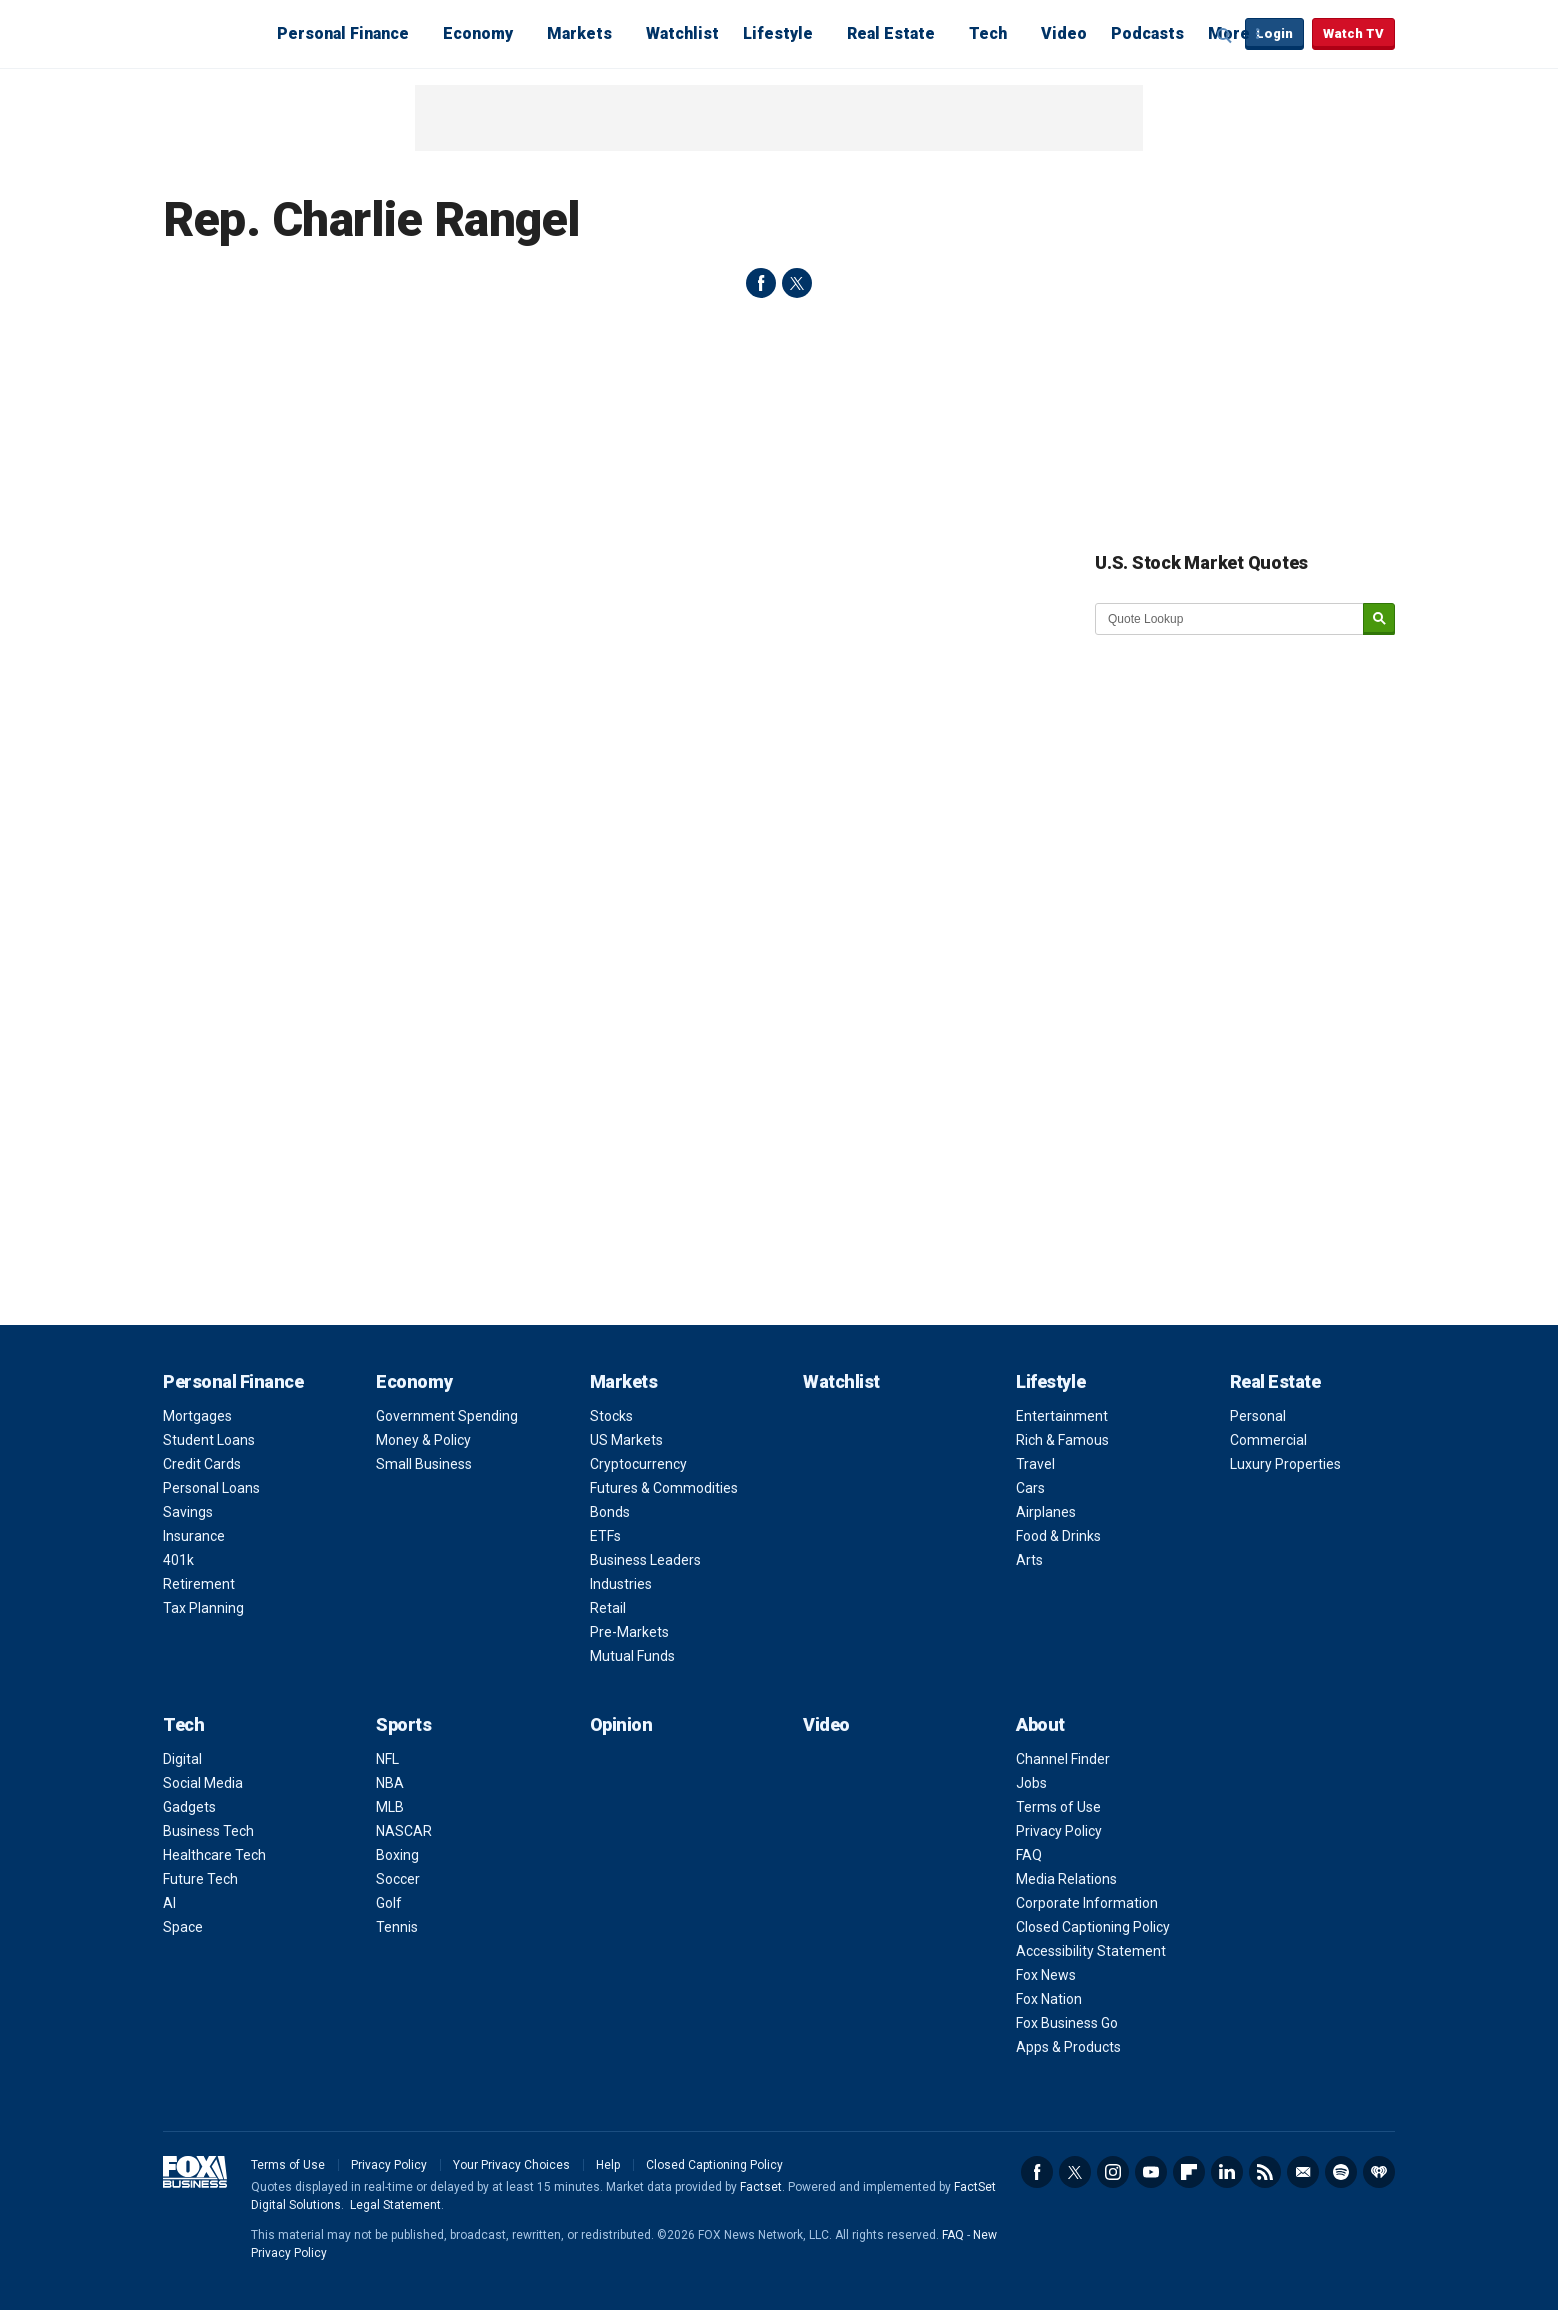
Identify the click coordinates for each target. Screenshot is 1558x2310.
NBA (390, 1783)
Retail (608, 1608)
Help (608, 2165)
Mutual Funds (632, 1656)
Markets (579, 33)
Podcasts (1147, 33)
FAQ (1029, 1855)
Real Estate (891, 33)
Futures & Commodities (664, 1488)
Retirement (199, 1584)
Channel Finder (1063, 1759)
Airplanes (1046, 1512)
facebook (761, 283)
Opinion (621, 1724)
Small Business (424, 1464)
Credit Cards (202, 1464)
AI (169, 1903)
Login (1274, 33)
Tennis (397, 1927)
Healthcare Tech (214, 1855)
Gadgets (189, 1807)
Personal (1258, 1416)
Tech (988, 33)
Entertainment (1062, 1416)
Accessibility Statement (1091, 1951)
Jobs (1031, 1783)
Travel (1035, 1464)
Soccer (398, 1879)
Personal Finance (343, 33)
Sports (403, 1724)
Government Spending (447, 1416)
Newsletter (1303, 2172)
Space (183, 1927)
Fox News (1046, 1975)
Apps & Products (1068, 2047)
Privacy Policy (1059, 1831)
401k (178, 1560)
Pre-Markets (629, 1632)
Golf (389, 1903)
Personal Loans (211, 1488)
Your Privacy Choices (511, 2165)
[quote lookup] (1230, 619)
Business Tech (208, 1831)
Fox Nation (1049, 1999)
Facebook (1037, 2172)
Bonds (610, 1512)
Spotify (1341, 2172)
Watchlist (682, 33)
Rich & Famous (1062, 1440)
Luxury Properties (1285, 1464)
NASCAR (404, 1831)
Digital (182, 1759)
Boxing (397, 1855)
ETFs (605, 1536)
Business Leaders (645, 1560)
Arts (1029, 1560)
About (1040, 1724)
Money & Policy (423, 1440)
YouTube (1151, 2172)
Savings (188, 1512)
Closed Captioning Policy (1093, 1927)
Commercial (1268, 1440)
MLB (390, 1807)
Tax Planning (203, 1608)
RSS (1265, 2172)
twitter (797, 283)
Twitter (1075, 2172)
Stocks (611, 1416)
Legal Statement (395, 2205)
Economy (478, 33)
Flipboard (1189, 2172)
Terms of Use (1058, 1807)
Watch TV (1353, 33)
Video (1064, 33)
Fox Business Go (1067, 2023)
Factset (761, 2187)
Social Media (203, 1783)
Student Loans (209, 1440)
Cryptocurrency (638, 1464)
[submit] (1379, 619)
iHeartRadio (1379, 2172)
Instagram (1113, 2172)
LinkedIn (1227, 2172)
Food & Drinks (1058, 1536)
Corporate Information (1087, 1903)
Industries (621, 1584)
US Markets (626, 1440)
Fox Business (211, 33)
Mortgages (197, 1416)
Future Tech (200, 1879)
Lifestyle (778, 33)
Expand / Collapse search (1225, 35)
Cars (1030, 1488)
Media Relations (1066, 1879)
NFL (387, 1759)
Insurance (194, 1536)
